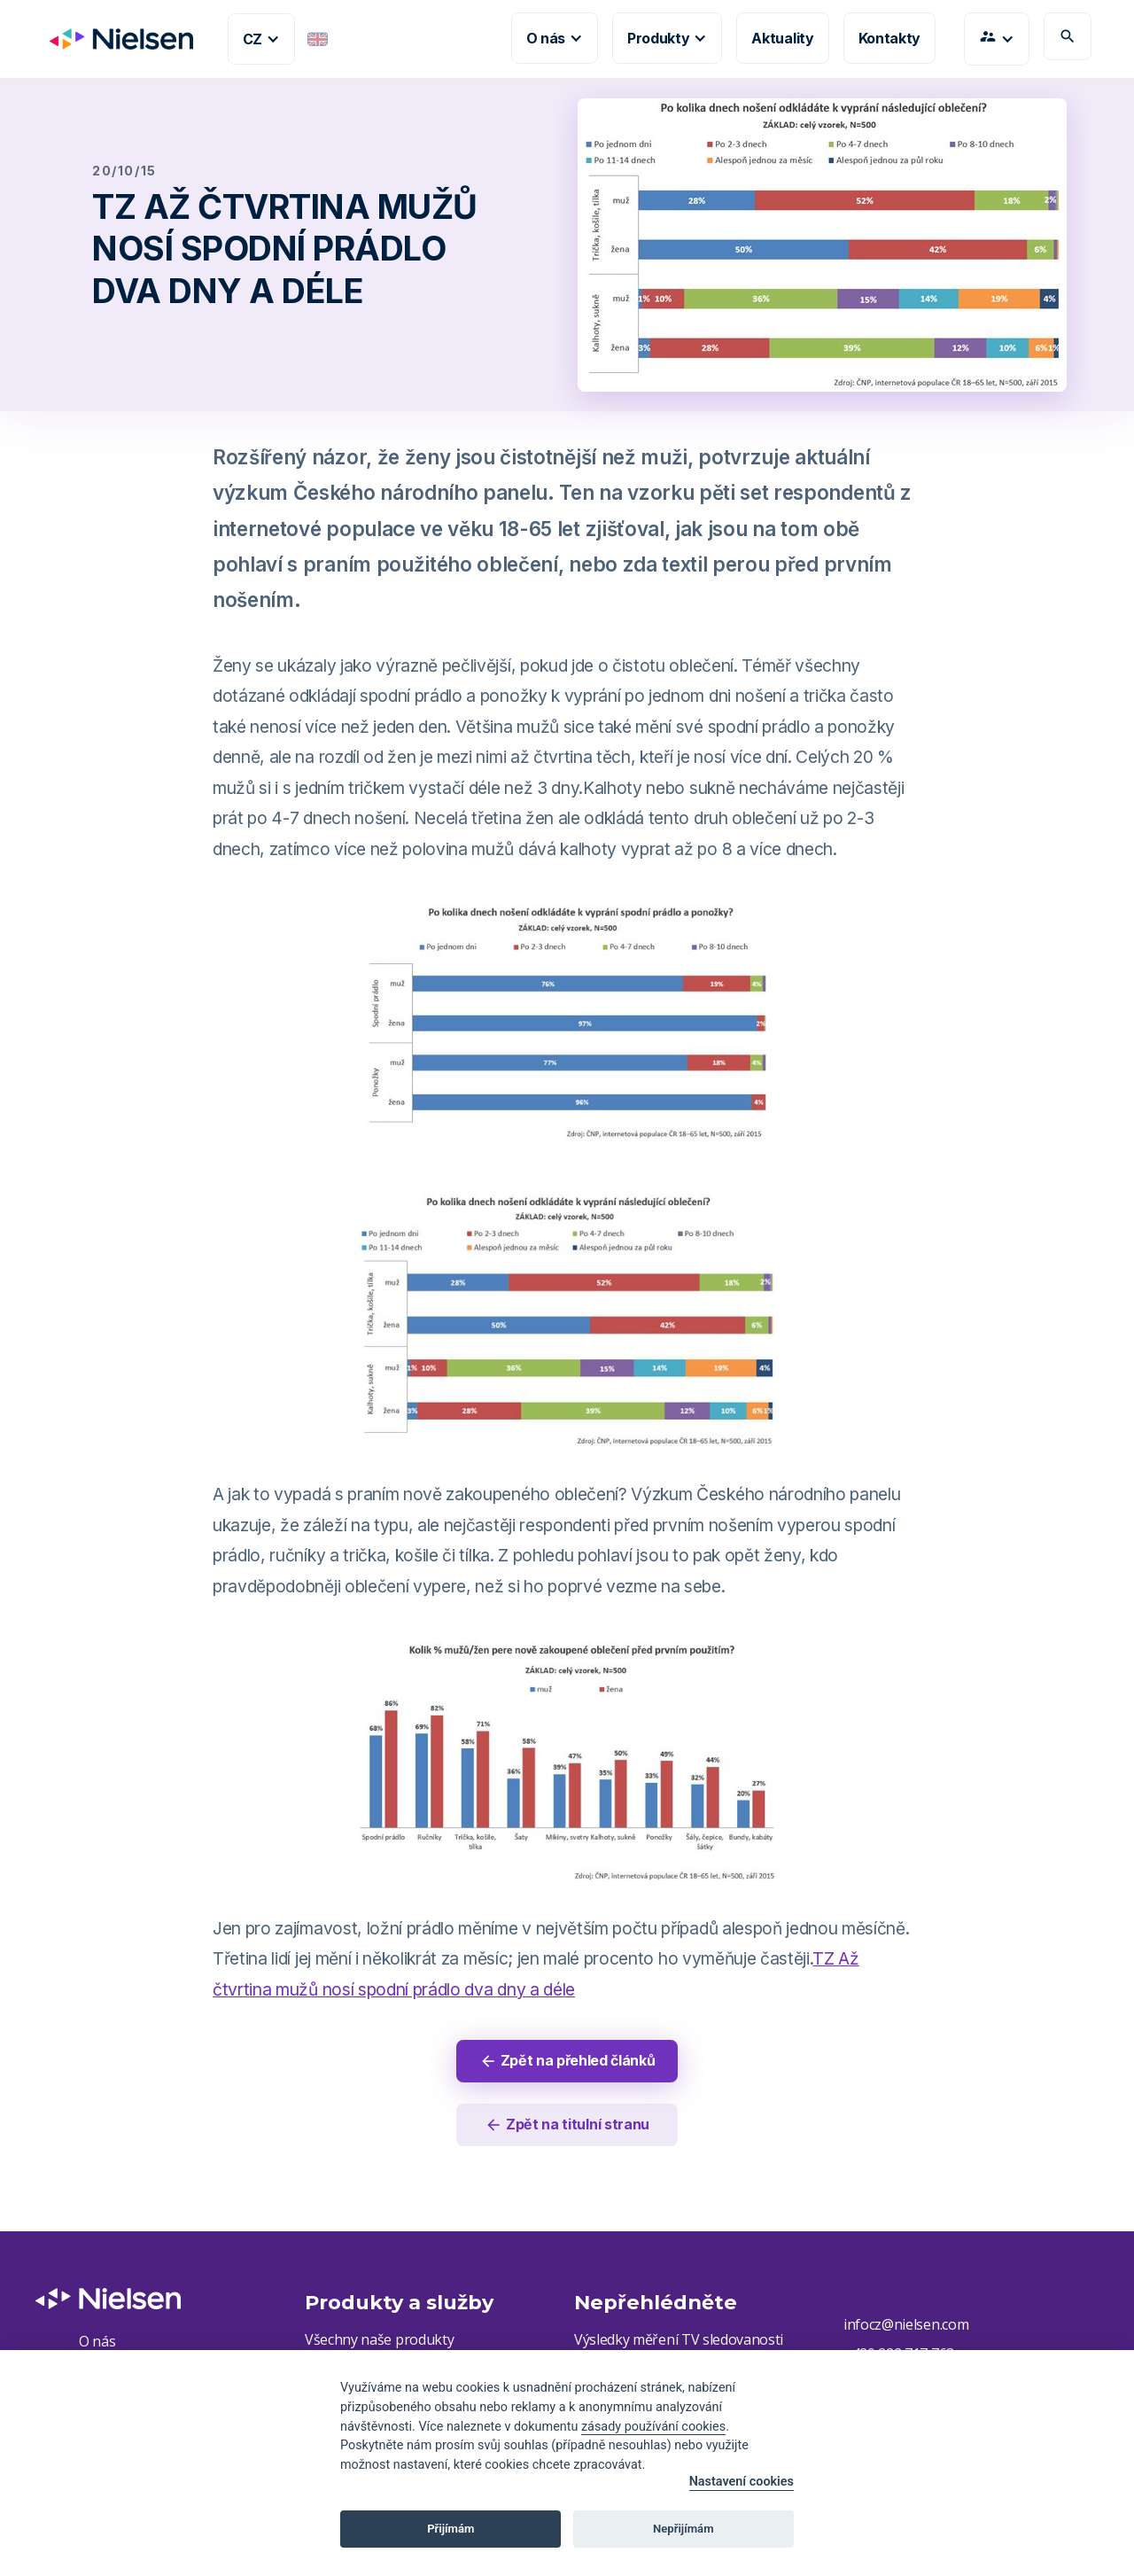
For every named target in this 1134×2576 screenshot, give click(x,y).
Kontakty (889, 38)
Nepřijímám (683, 2528)
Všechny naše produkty (379, 2339)
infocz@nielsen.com (905, 2324)
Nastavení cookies (741, 2481)
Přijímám (450, 2528)
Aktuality (782, 38)
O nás (97, 2341)
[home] (114, 39)
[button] (261, 39)
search (1067, 36)
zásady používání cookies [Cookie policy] (653, 2426)
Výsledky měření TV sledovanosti (678, 2339)
